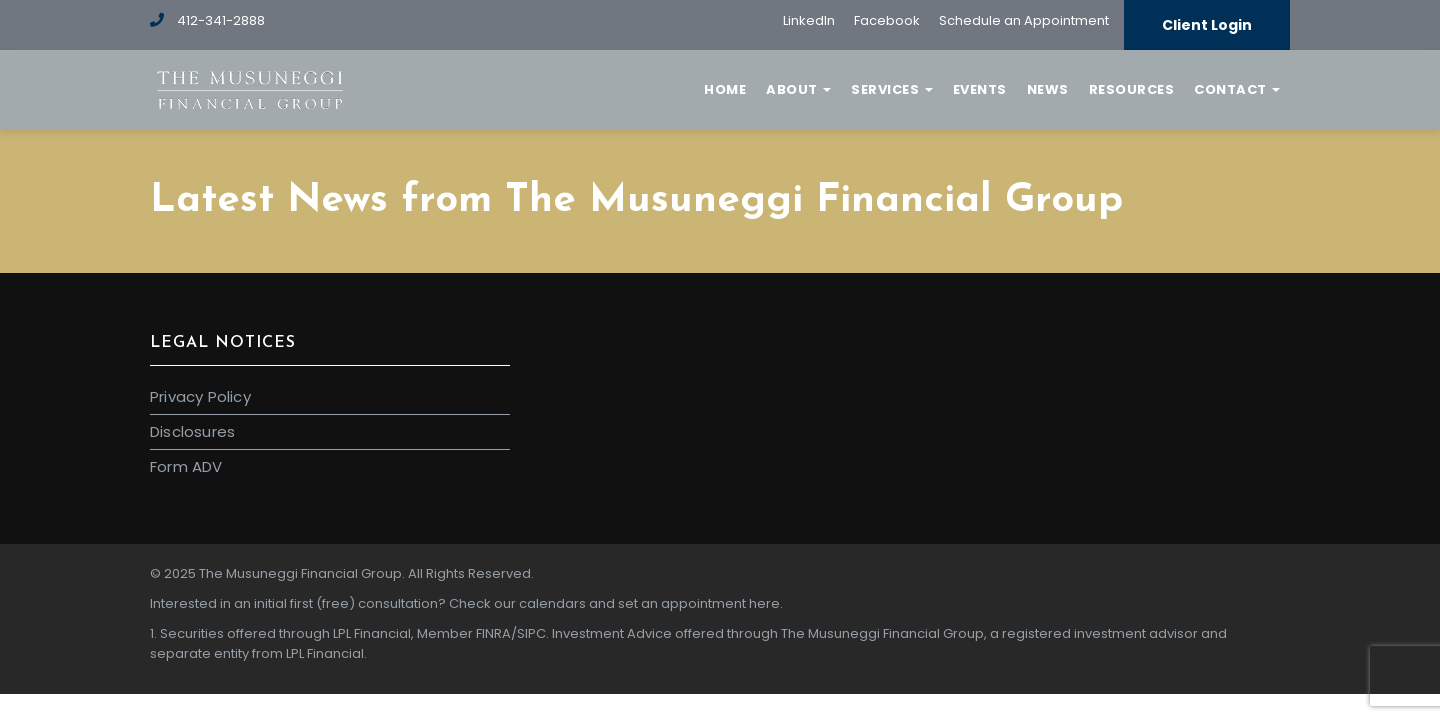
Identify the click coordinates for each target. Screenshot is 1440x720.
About (798, 89)
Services (892, 89)
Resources (1132, 89)
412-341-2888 (207, 20)
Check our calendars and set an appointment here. (616, 603)
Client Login (1207, 25)
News (1048, 89)
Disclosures (192, 431)
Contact (1237, 89)
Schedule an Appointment (1024, 20)
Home (725, 89)
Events (980, 89)
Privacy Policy (200, 396)
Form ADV (186, 466)
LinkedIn (809, 20)
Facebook (887, 20)
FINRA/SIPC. (512, 633)
